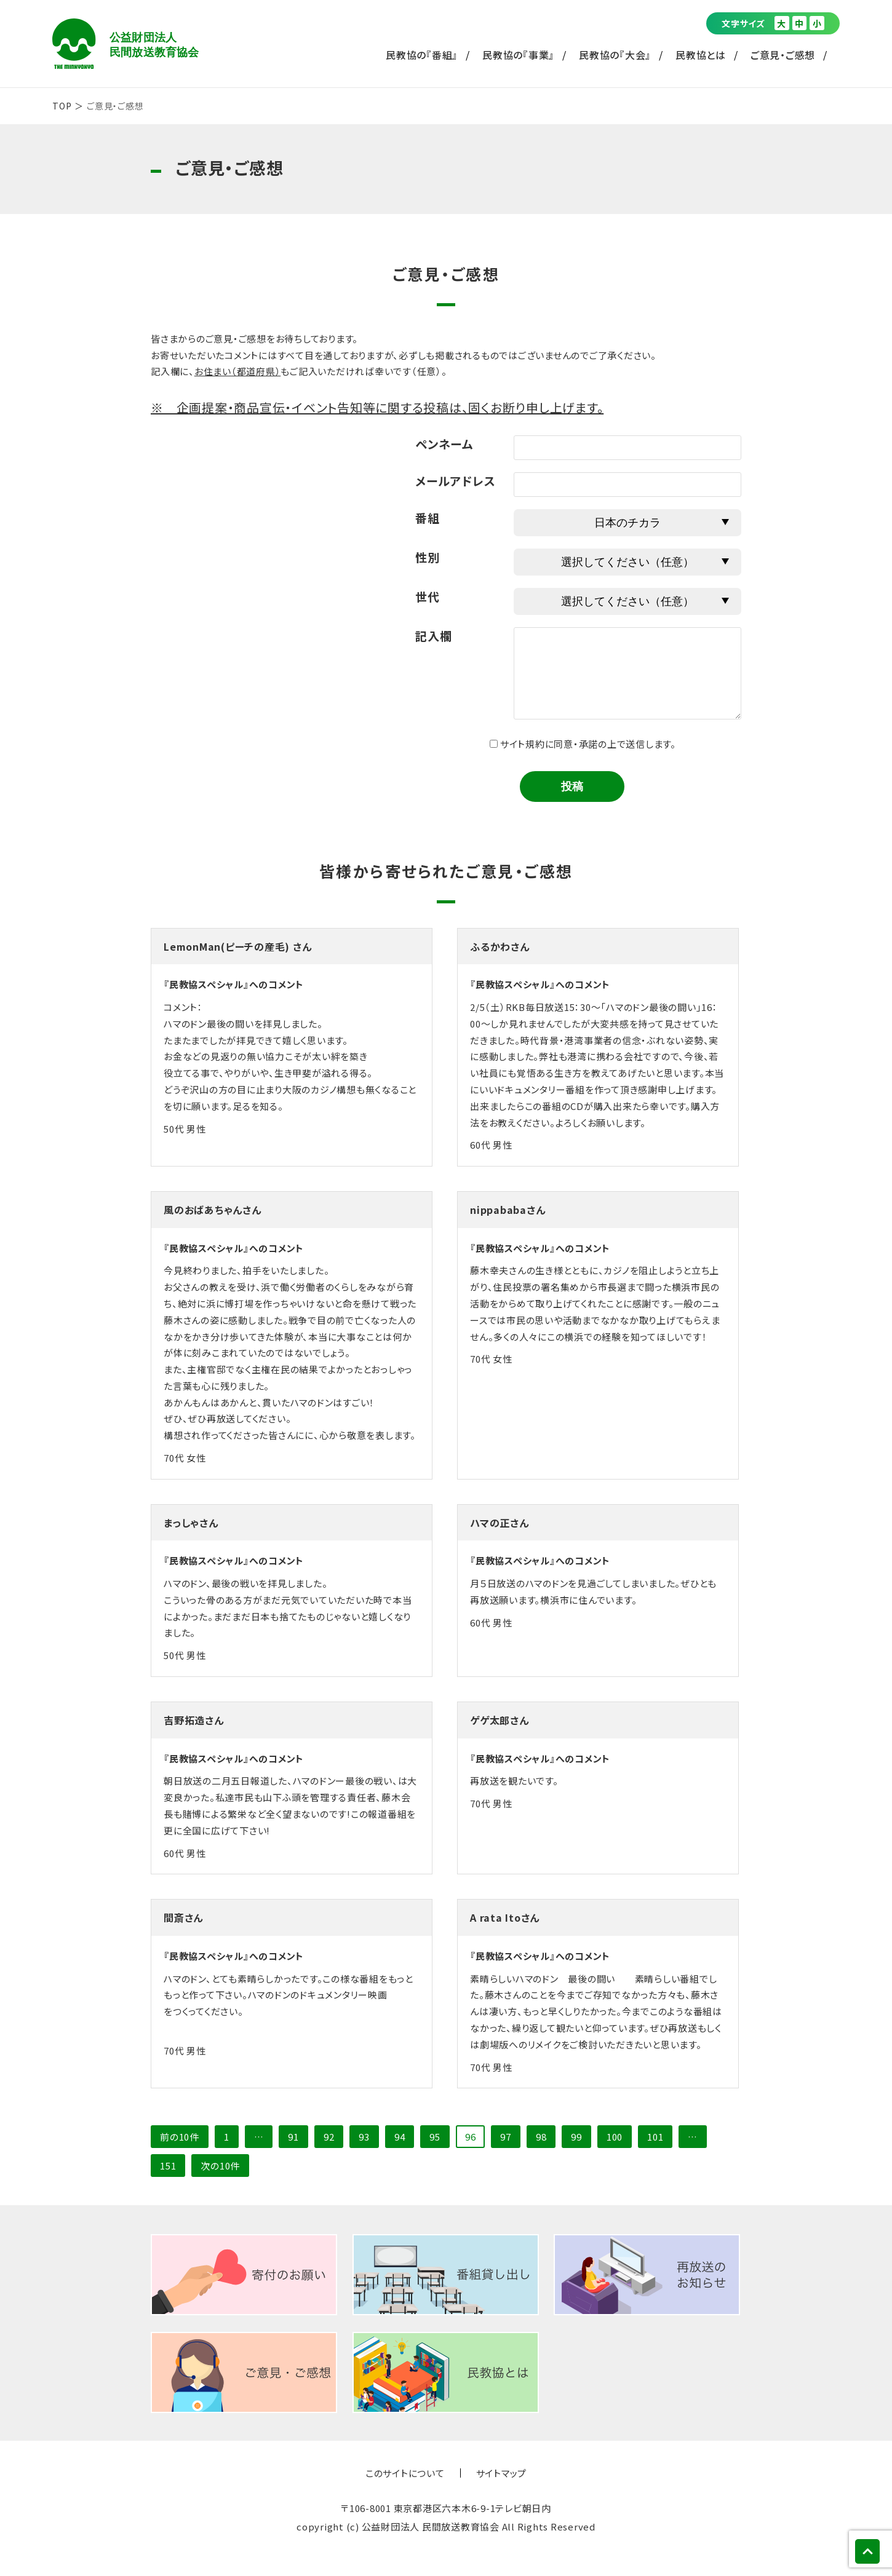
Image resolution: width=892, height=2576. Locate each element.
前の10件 (179, 2136)
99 (576, 2136)
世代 (427, 596)
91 (293, 2136)
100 (615, 2136)
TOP (61, 106)
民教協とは (700, 54)
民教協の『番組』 (422, 54)
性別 (427, 557)
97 (505, 2136)
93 (364, 2136)
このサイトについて (405, 2473)
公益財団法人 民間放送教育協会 (125, 43)
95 (434, 2136)
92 (329, 2136)
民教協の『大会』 (615, 54)
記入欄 (433, 635)
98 (541, 2136)
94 (399, 2136)
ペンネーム (444, 443)
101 (655, 2136)
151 (168, 2165)
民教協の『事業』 (518, 54)
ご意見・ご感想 (783, 54)
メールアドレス (455, 480)
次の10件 (220, 2165)
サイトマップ (501, 2473)
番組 (427, 517)
